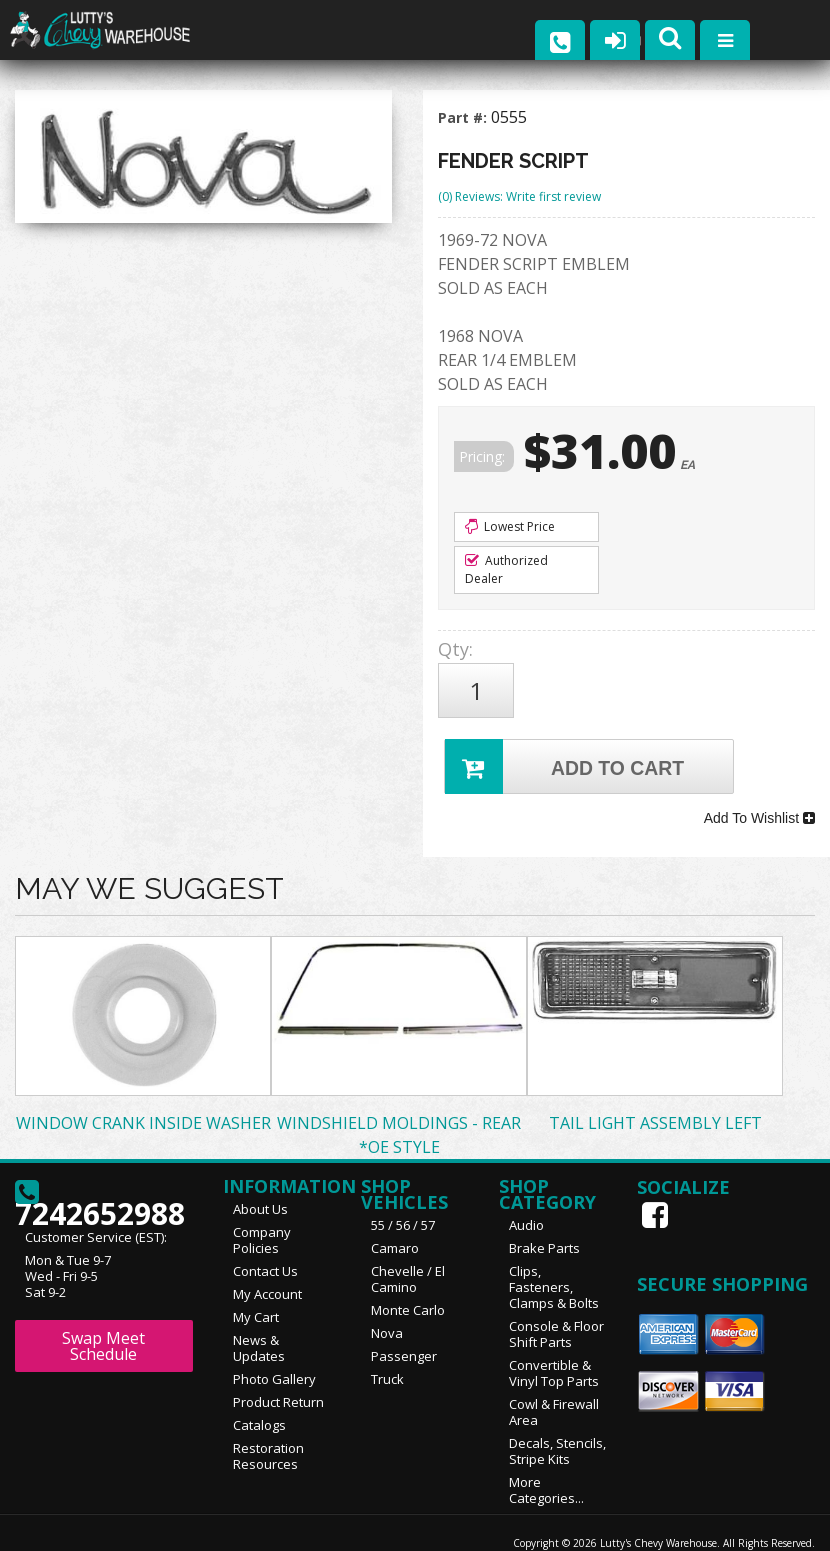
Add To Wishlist (759, 795)
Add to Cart (568, 750)
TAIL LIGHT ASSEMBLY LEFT (655, 1093)
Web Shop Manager (767, 1528)
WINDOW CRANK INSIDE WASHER (143, 1093)
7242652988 (100, 1170)
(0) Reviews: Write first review (519, 196)
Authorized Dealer (506, 569)
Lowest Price (510, 526)
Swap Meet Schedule (103, 1316)
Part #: (464, 117)
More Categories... (546, 1460)
